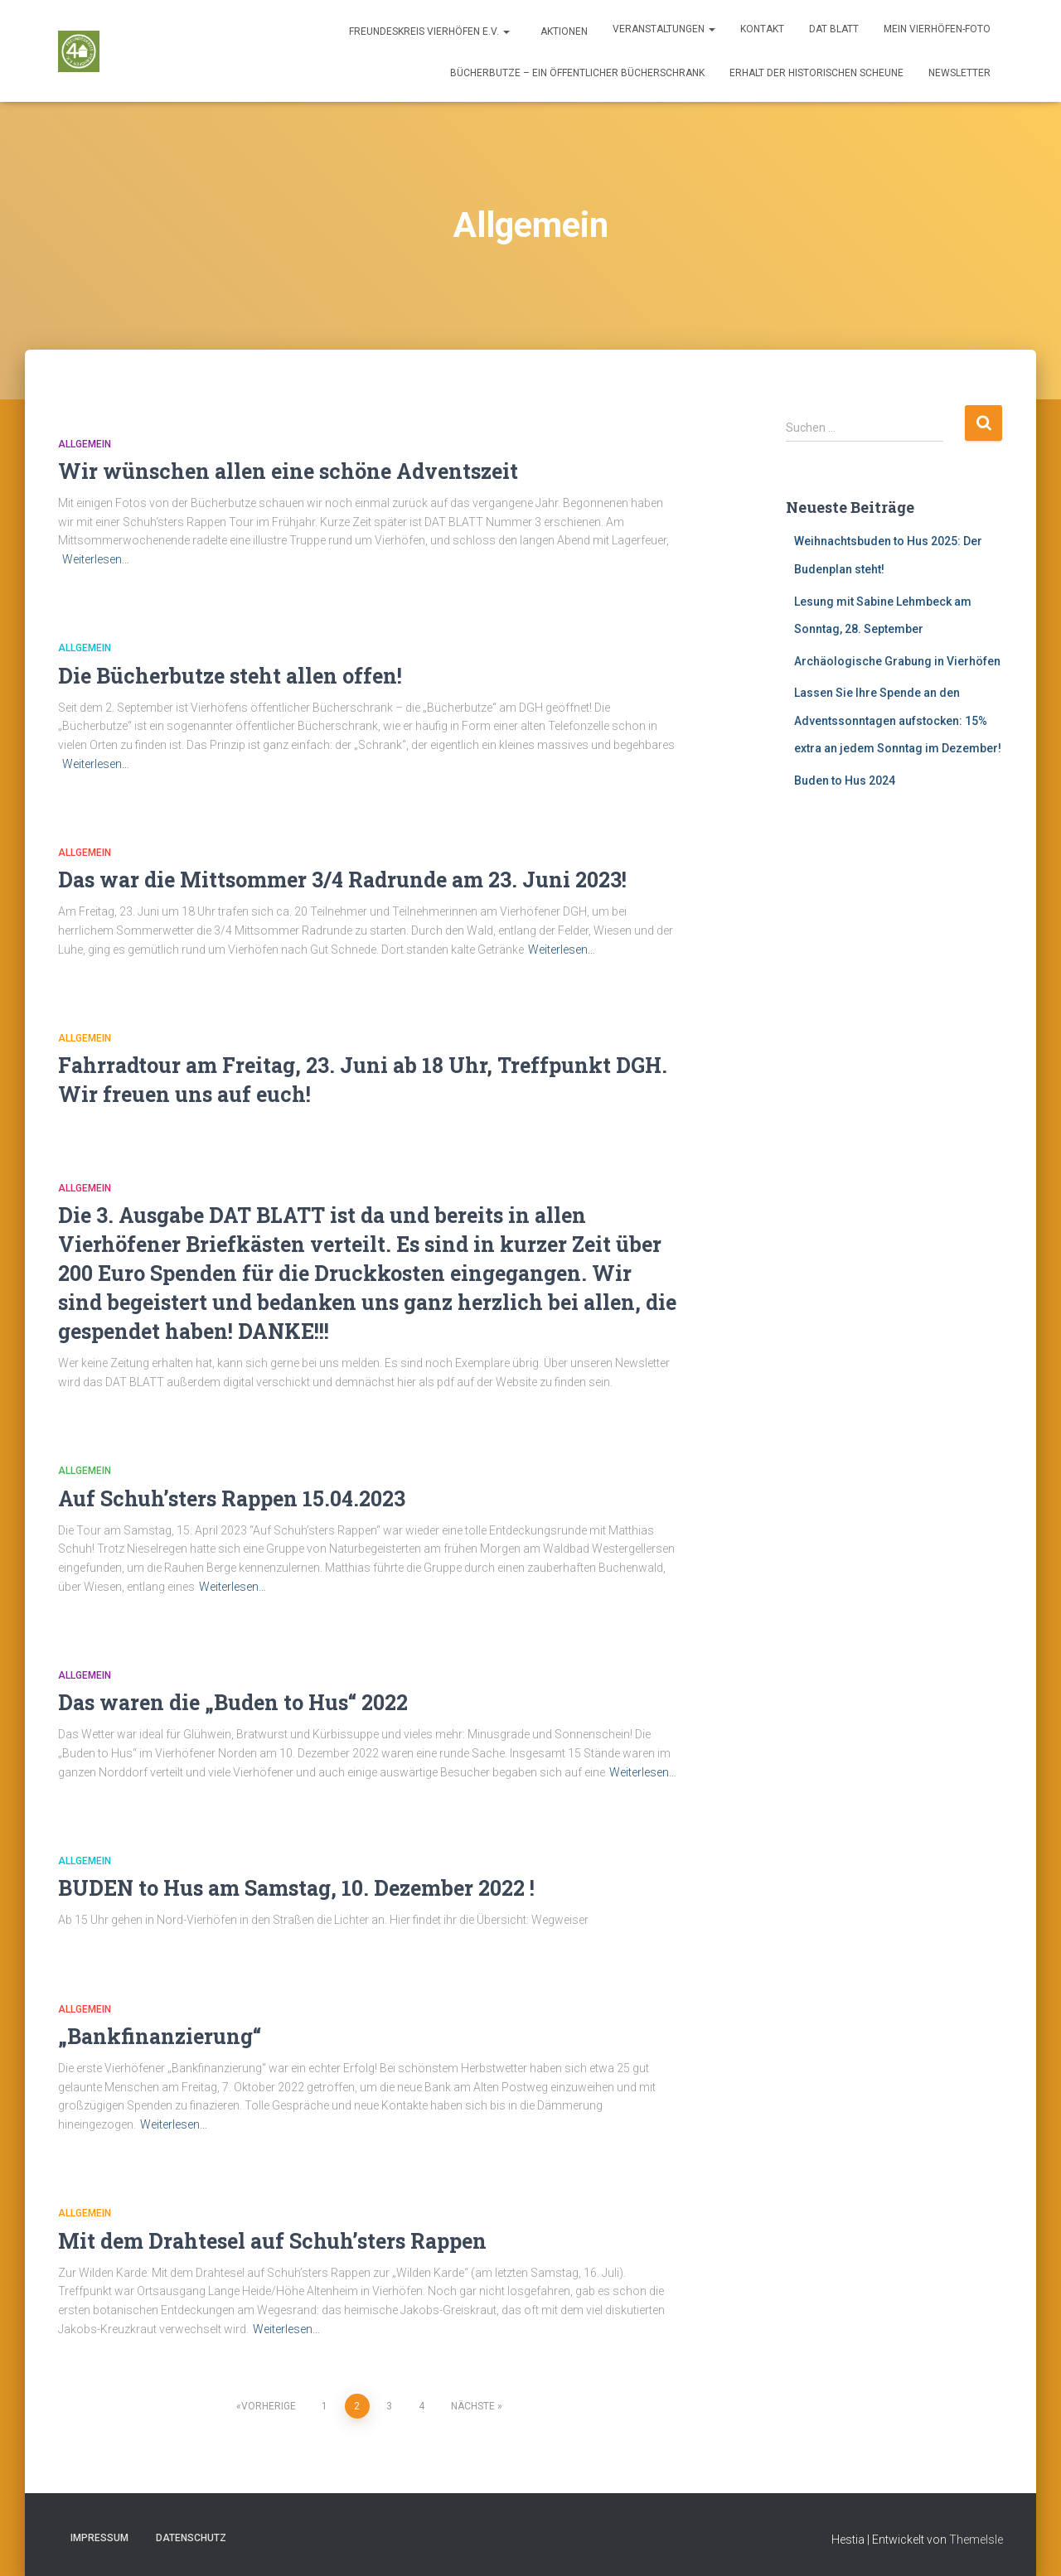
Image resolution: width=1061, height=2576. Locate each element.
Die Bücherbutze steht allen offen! (230, 675)
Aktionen (563, 31)
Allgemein (84, 444)
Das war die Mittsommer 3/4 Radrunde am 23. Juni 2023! (342, 879)
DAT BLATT (834, 29)
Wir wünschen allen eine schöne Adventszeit (288, 471)
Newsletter (959, 73)
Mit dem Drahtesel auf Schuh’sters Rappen (272, 2241)
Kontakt (762, 29)
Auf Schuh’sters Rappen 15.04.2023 (231, 1498)
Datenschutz (191, 2538)
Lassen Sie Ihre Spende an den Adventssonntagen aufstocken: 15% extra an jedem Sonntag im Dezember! (897, 720)
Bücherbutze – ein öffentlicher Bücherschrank (577, 73)
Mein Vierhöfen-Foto (937, 29)
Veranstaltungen (664, 29)
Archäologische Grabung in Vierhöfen (897, 661)
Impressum (99, 2538)
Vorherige (268, 2406)
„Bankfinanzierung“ (159, 2036)
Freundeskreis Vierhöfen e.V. (428, 31)
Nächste (473, 2406)
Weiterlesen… (95, 559)
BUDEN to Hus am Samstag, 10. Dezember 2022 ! (296, 1888)
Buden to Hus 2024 (844, 780)
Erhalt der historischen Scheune (816, 73)
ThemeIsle (976, 2539)
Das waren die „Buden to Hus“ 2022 (233, 1702)
